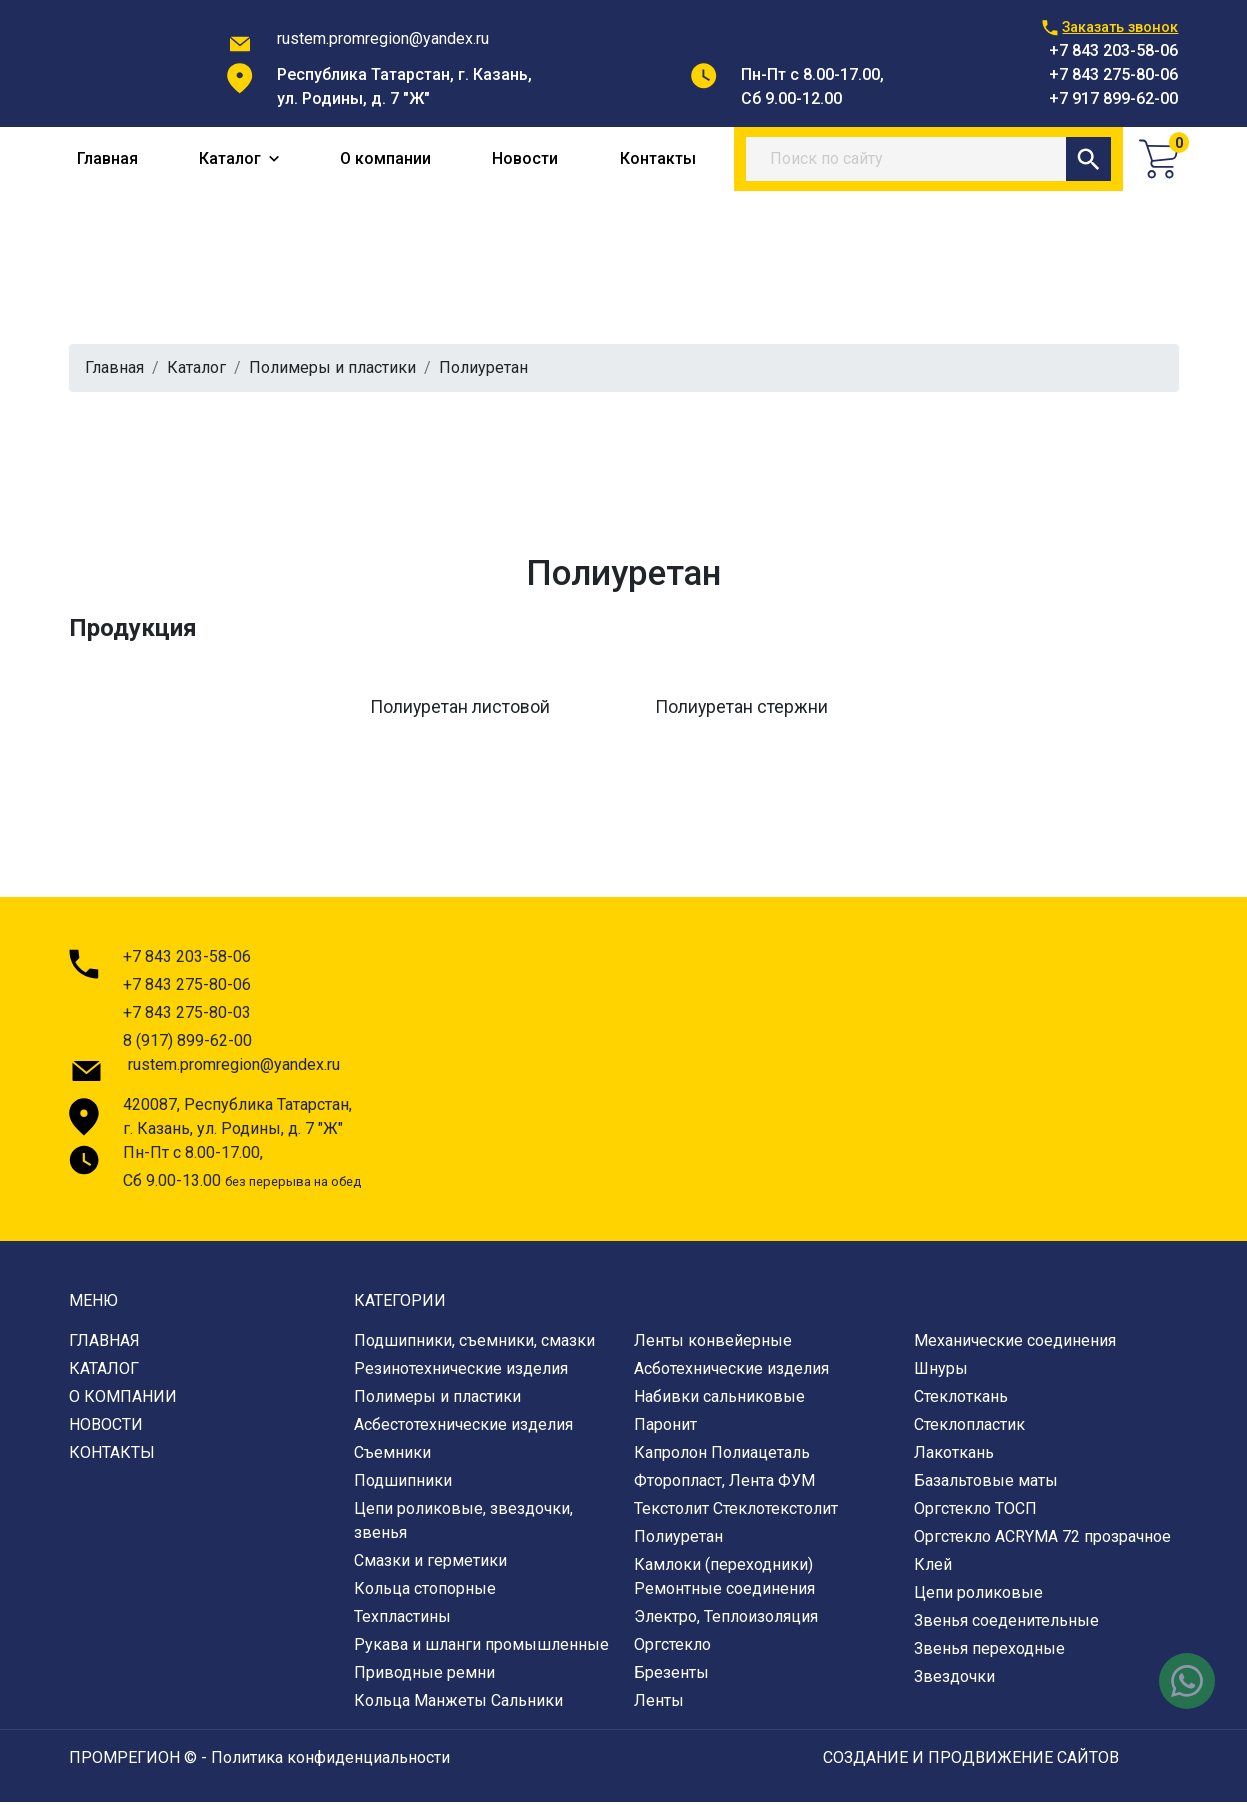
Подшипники (403, 1483)
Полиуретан (678, 1539)
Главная (107, 160)
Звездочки (954, 1679)
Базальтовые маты (986, 1483)
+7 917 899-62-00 (1113, 98)
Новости (525, 160)
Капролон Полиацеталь (722, 1455)
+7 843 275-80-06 (1113, 74)
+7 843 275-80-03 (187, 1015)
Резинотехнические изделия (461, 1371)
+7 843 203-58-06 (1113, 50)
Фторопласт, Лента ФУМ (724, 1483)
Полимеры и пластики (332, 371)
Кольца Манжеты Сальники (458, 1703)
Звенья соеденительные (1006, 1623)
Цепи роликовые (978, 1595)
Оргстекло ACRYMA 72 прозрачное (1042, 1539)
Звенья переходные (989, 1651)
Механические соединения (1015, 1343)
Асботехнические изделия (731, 1371)
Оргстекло (672, 1647)
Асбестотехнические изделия (463, 1427)
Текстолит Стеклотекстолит (736, 1511)
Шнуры (941, 1371)
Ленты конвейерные (713, 1343)
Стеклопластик (969, 1427)
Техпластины (402, 1619)
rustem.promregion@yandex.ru (383, 38)
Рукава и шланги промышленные (481, 1647)
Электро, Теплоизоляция (726, 1619)
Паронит (665, 1427)
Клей (933, 1567)
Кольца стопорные (425, 1591)
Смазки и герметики (430, 1563)
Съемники (392, 1455)
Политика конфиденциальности (330, 1760)
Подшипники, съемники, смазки (474, 1343)
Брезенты (671, 1675)
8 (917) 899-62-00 (187, 1043)
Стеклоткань (961, 1399)
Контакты (658, 160)
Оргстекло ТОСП (975, 1511)
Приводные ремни (424, 1675)
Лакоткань (954, 1455)
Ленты (659, 1703)
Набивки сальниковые (719, 1399)
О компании (385, 160)
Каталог (239, 160)
